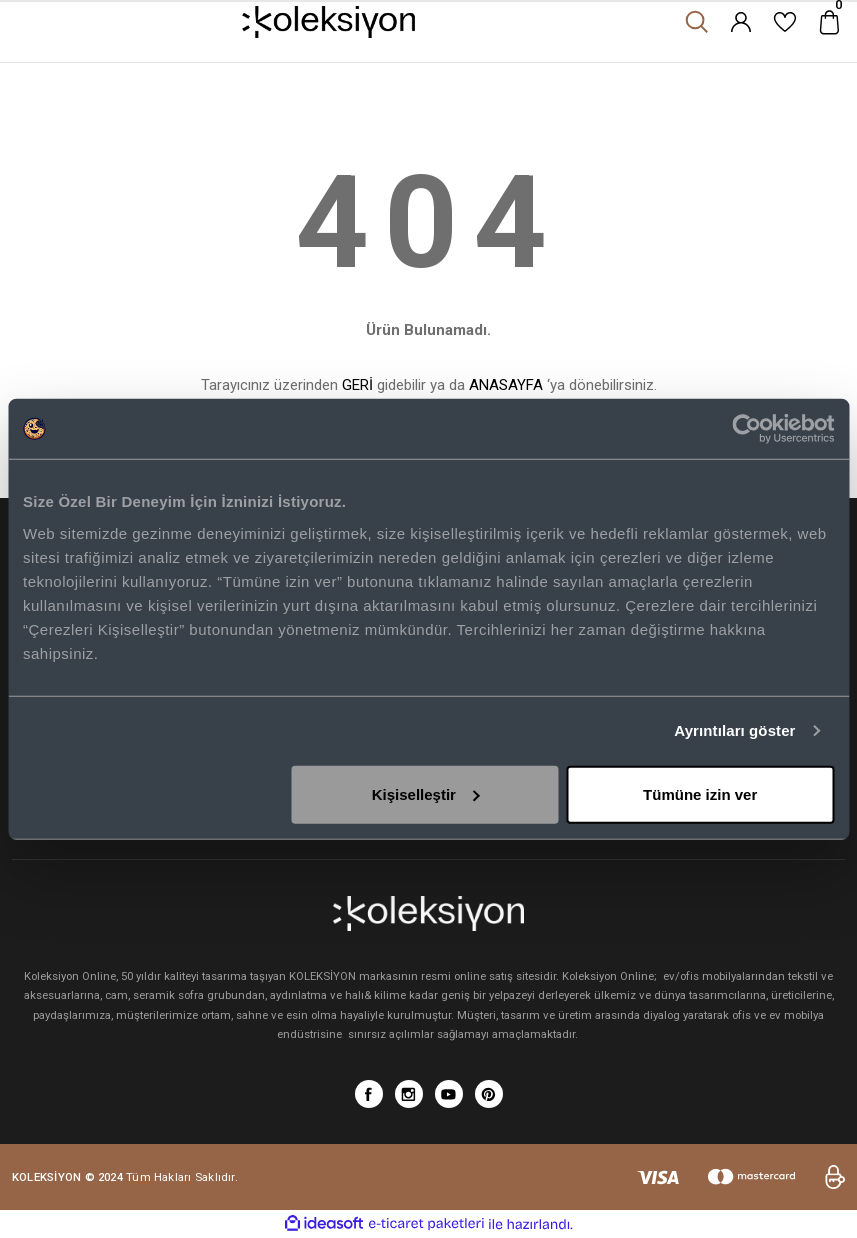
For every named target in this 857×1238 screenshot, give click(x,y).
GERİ (357, 385)
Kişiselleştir (426, 793)
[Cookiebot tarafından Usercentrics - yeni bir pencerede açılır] (746, 429)
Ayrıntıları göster (734, 730)
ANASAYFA (506, 385)
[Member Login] (741, 22)
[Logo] (328, 22)
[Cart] (829, 22)
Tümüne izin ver (700, 793)
